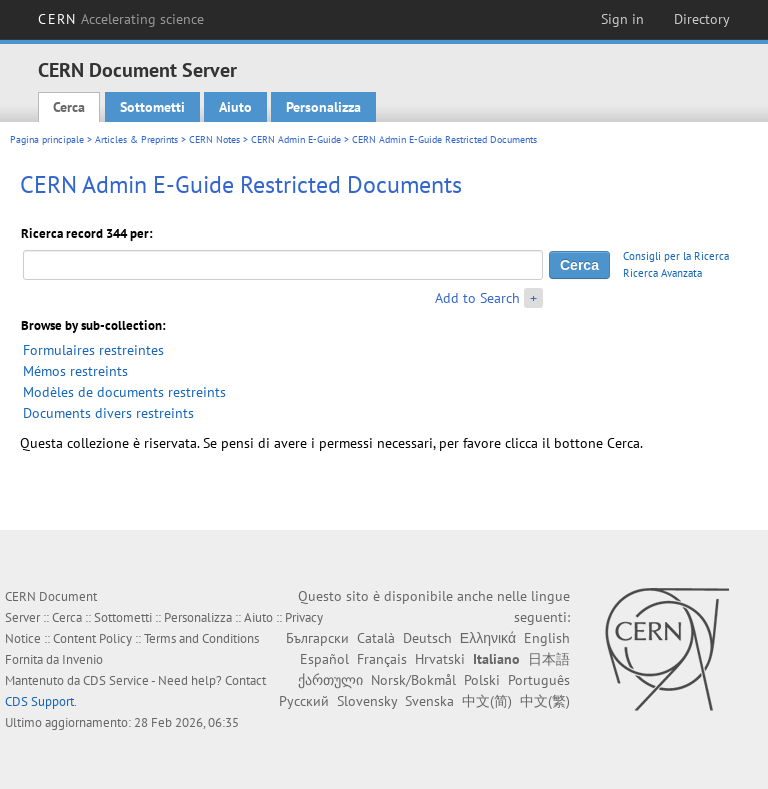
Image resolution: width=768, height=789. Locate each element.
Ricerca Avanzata (662, 273)
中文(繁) (545, 701)
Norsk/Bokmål (413, 680)
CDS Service (116, 680)
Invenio (82, 659)
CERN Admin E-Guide (296, 139)
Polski (482, 680)
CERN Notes (214, 139)
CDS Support (39, 701)
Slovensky (367, 701)
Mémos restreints (75, 371)
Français (382, 659)
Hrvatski (440, 659)
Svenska (429, 701)
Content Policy (92, 638)
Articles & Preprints (136, 139)
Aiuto (235, 107)
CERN (121, 19)
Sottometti (152, 107)
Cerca (69, 107)
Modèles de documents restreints (124, 392)
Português (539, 680)
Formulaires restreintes (93, 350)
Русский (304, 701)
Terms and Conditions (201, 638)
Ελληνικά (488, 638)
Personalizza (323, 107)
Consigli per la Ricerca (676, 256)
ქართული (330, 680)
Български (317, 638)
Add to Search (477, 298)
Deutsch (427, 638)
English (547, 638)
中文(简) (487, 701)
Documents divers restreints (108, 413)
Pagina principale (47, 139)
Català (376, 638)
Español (324, 659)
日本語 (549, 659)
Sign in (622, 19)
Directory (702, 19)
